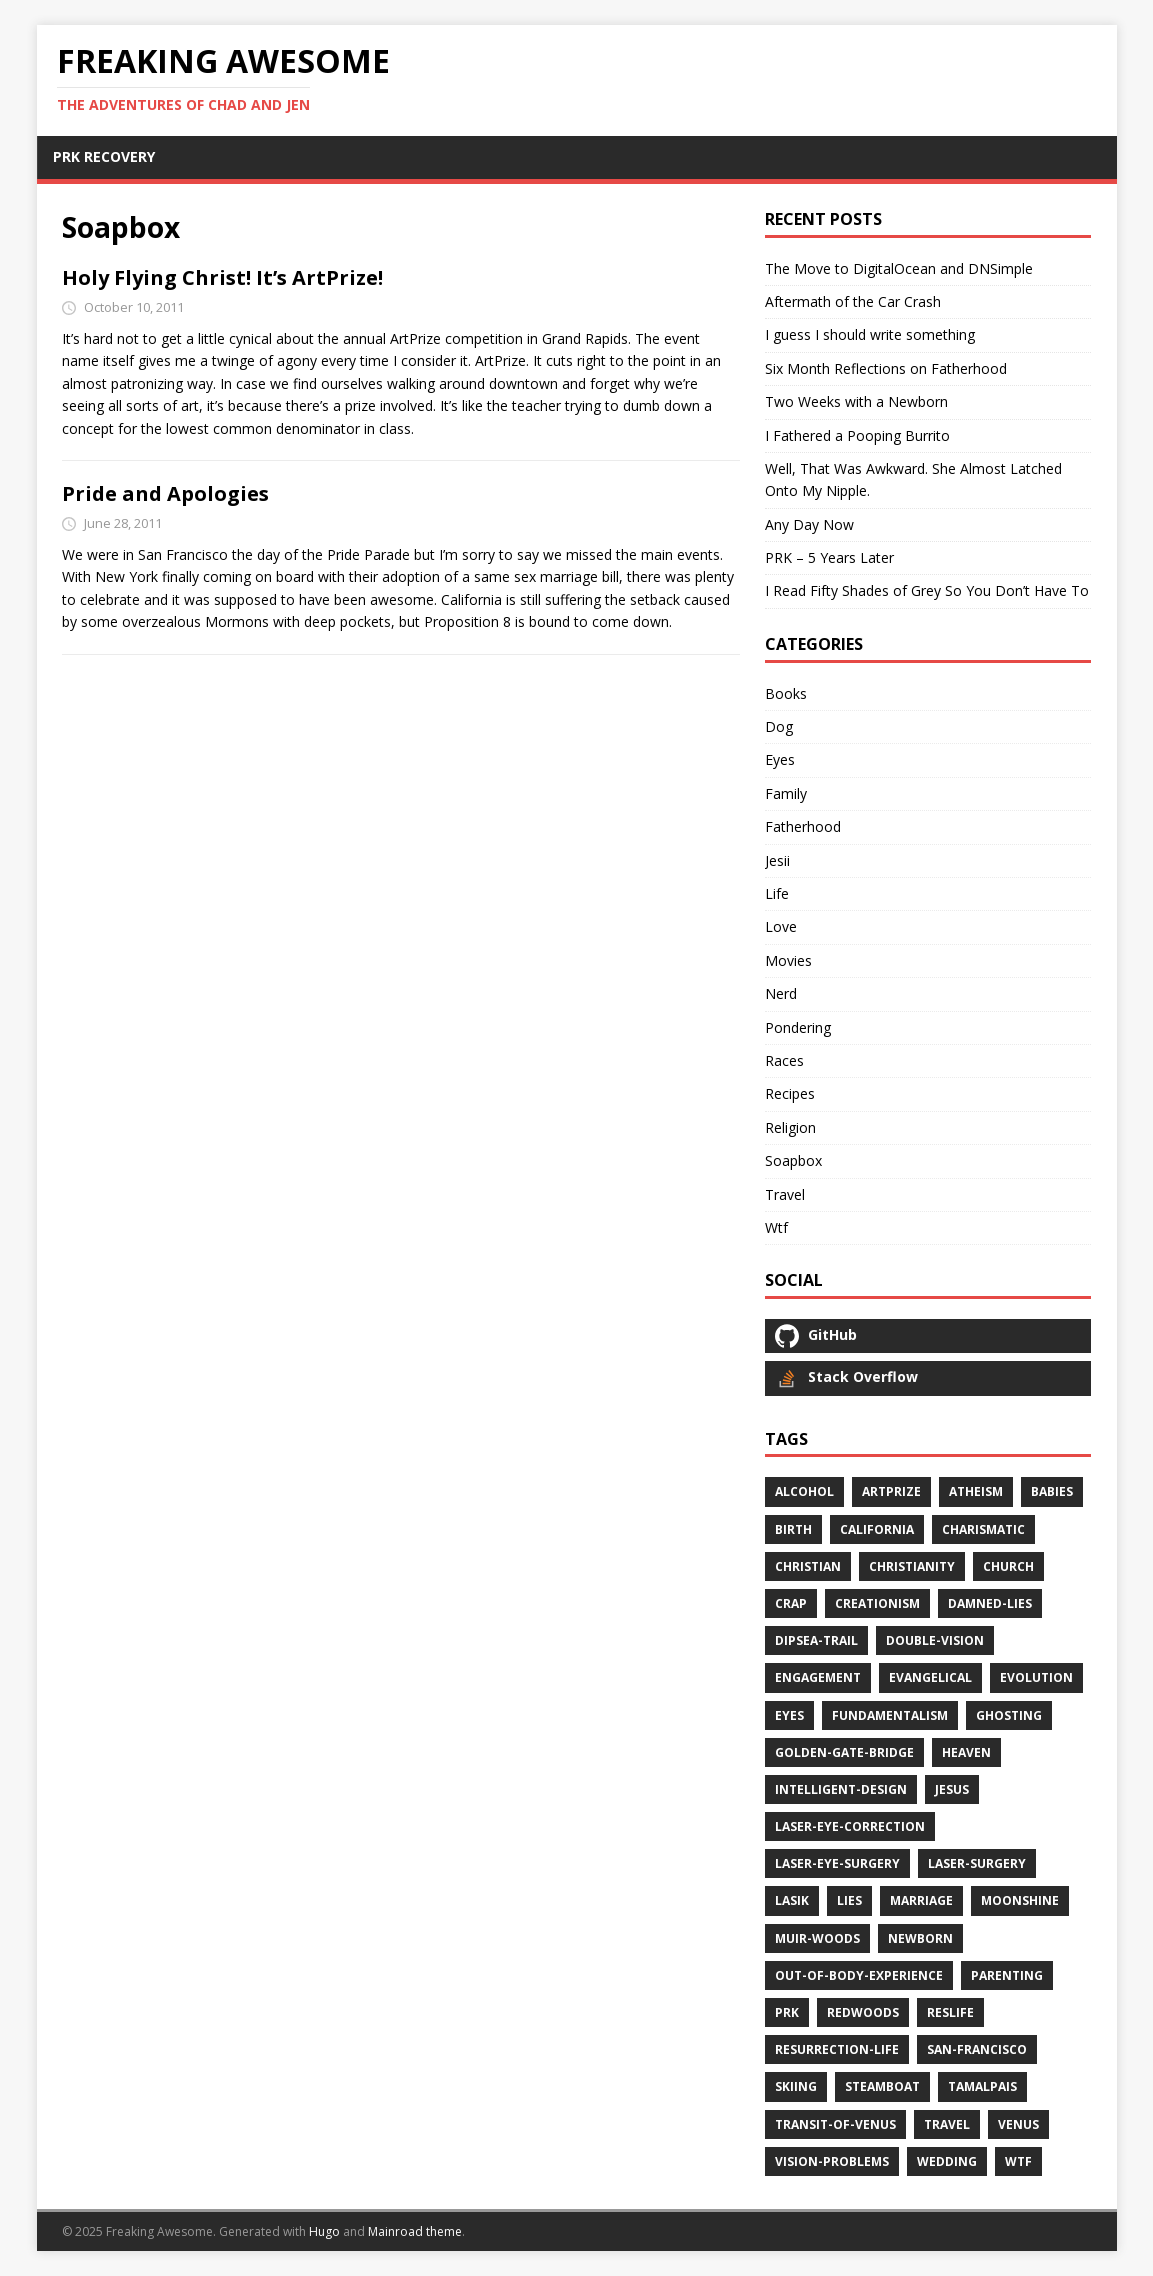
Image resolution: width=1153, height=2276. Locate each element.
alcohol (804, 1491)
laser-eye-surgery (837, 1863)
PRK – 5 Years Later (829, 557)
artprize (891, 1491)
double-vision (935, 1640)
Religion (790, 1127)
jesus (952, 1789)
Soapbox (793, 1160)
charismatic (983, 1529)
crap (791, 1603)
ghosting (1009, 1715)
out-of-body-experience (859, 1975)
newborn (920, 1938)
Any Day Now (809, 524)
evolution (1036, 1677)
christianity (912, 1566)
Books (786, 693)
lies (849, 1900)
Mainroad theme (415, 2231)
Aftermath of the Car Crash (853, 301)
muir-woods (817, 1938)
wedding (947, 2161)
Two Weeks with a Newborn (856, 401)
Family (786, 793)
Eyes (780, 759)
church (1008, 1566)
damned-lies (990, 1603)
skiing (796, 2086)
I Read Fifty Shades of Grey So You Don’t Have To (927, 590)
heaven (966, 1752)
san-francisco (977, 2049)
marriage (921, 1900)
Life (777, 893)
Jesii (777, 860)
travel (947, 2124)
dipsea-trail (816, 1640)
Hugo (324, 2231)
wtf (1018, 2161)
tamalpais (982, 2086)
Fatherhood (803, 826)
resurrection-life (837, 2049)
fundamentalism (890, 1715)
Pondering (798, 1027)
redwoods (863, 2012)
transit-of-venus (835, 2124)
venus (1018, 2124)
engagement (818, 1677)
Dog (779, 726)
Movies (788, 960)
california (877, 1529)
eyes (789, 1715)
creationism (877, 1603)
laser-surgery (977, 1863)
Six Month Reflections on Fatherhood (886, 368)
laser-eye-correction (850, 1826)
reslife (950, 2012)
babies (1052, 1491)
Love (781, 926)
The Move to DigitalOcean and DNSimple (899, 268)
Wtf (776, 1227)
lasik (792, 1900)
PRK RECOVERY (104, 156)
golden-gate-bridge (844, 1752)
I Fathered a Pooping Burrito (857, 435)
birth (793, 1529)
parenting (1007, 1975)
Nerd (781, 993)
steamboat (882, 2086)
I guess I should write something (870, 334)
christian (808, 1566)
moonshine (1020, 1900)
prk (787, 2012)
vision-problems (832, 2161)
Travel (785, 1194)
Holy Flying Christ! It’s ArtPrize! (222, 277)
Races (784, 1060)
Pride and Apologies (165, 493)
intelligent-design (841, 1789)
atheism (976, 1491)
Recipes (790, 1093)
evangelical (930, 1677)
